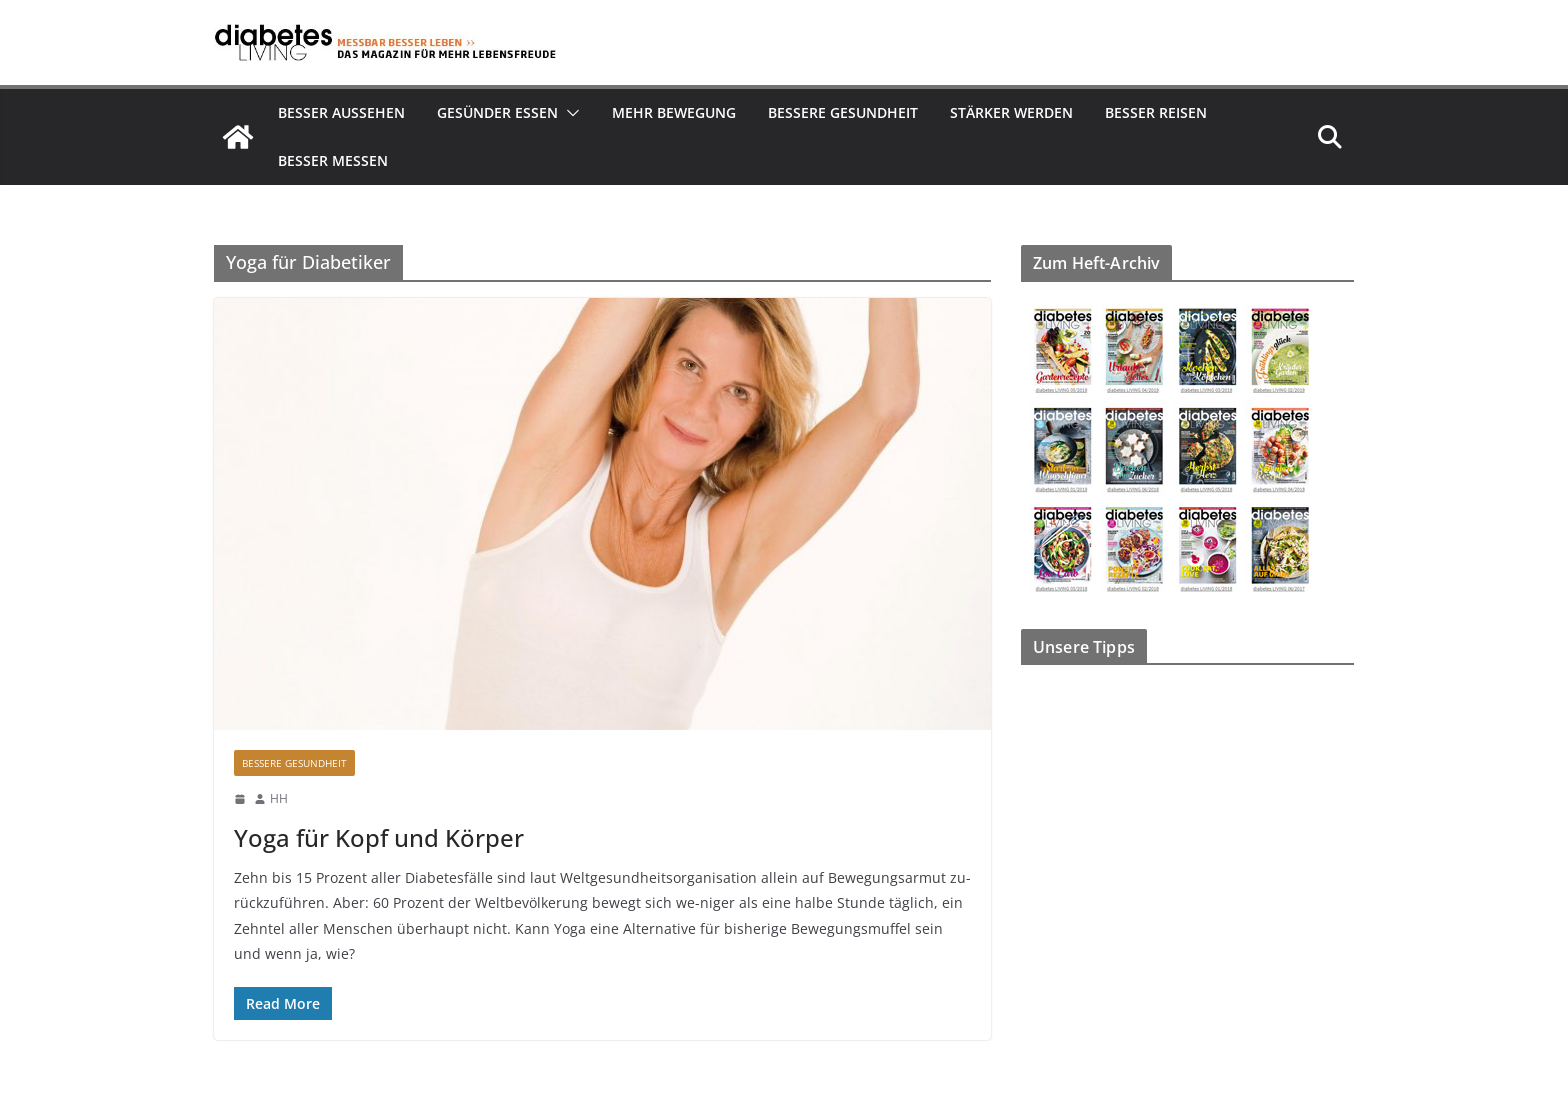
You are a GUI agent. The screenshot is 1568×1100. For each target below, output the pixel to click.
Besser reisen (1156, 112)
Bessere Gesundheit (843, 112)
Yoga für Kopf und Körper (379, 837)
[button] (569, 113)
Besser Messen (333, 160)
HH (279, 798)
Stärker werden (1011, 112)
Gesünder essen (497, 112)
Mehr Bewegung (674, 112)
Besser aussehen (341, 112)
